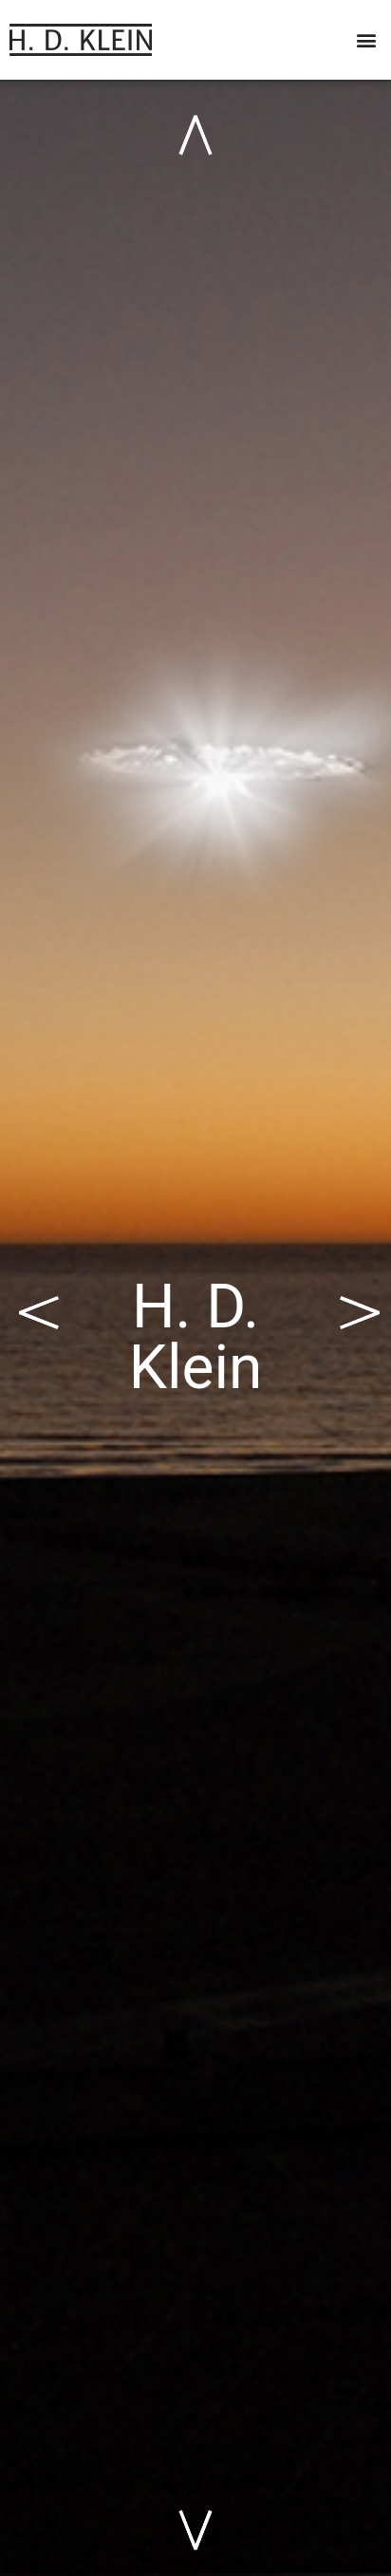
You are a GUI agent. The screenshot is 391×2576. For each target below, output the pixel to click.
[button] (366, 39)
